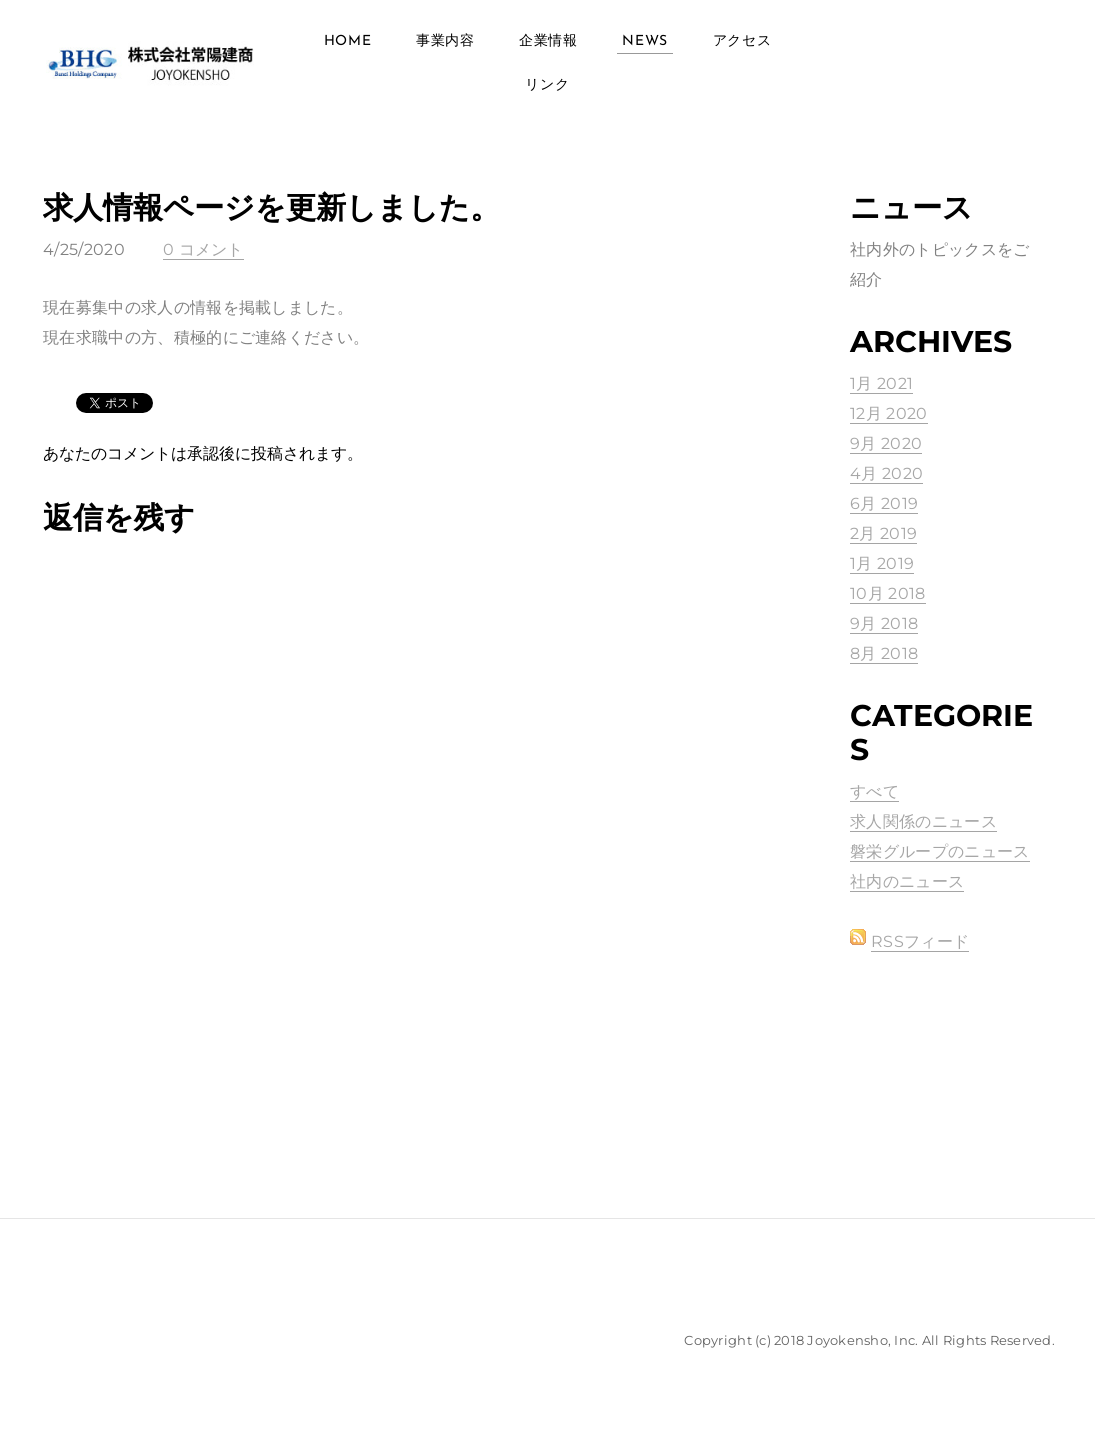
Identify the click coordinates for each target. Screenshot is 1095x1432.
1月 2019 (882, 563)
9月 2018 (884, 623)
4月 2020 (886, 473)
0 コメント (203, 249)
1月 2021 (881, 383)
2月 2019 (883, 533)
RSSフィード (920, 941)
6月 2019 (884, 503)
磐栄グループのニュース (940, 851)
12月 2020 (889, 413)
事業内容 (445, 41)
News (645, 41)
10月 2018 (888, 593)
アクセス (742, 41)
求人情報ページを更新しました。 (271, 207)
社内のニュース (907, 881)
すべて (874, 791)
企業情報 (548, 41)
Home (348, 41)
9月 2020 (886, 443)
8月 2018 (884, 653)
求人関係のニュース (923, 821)
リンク (547, 85)
